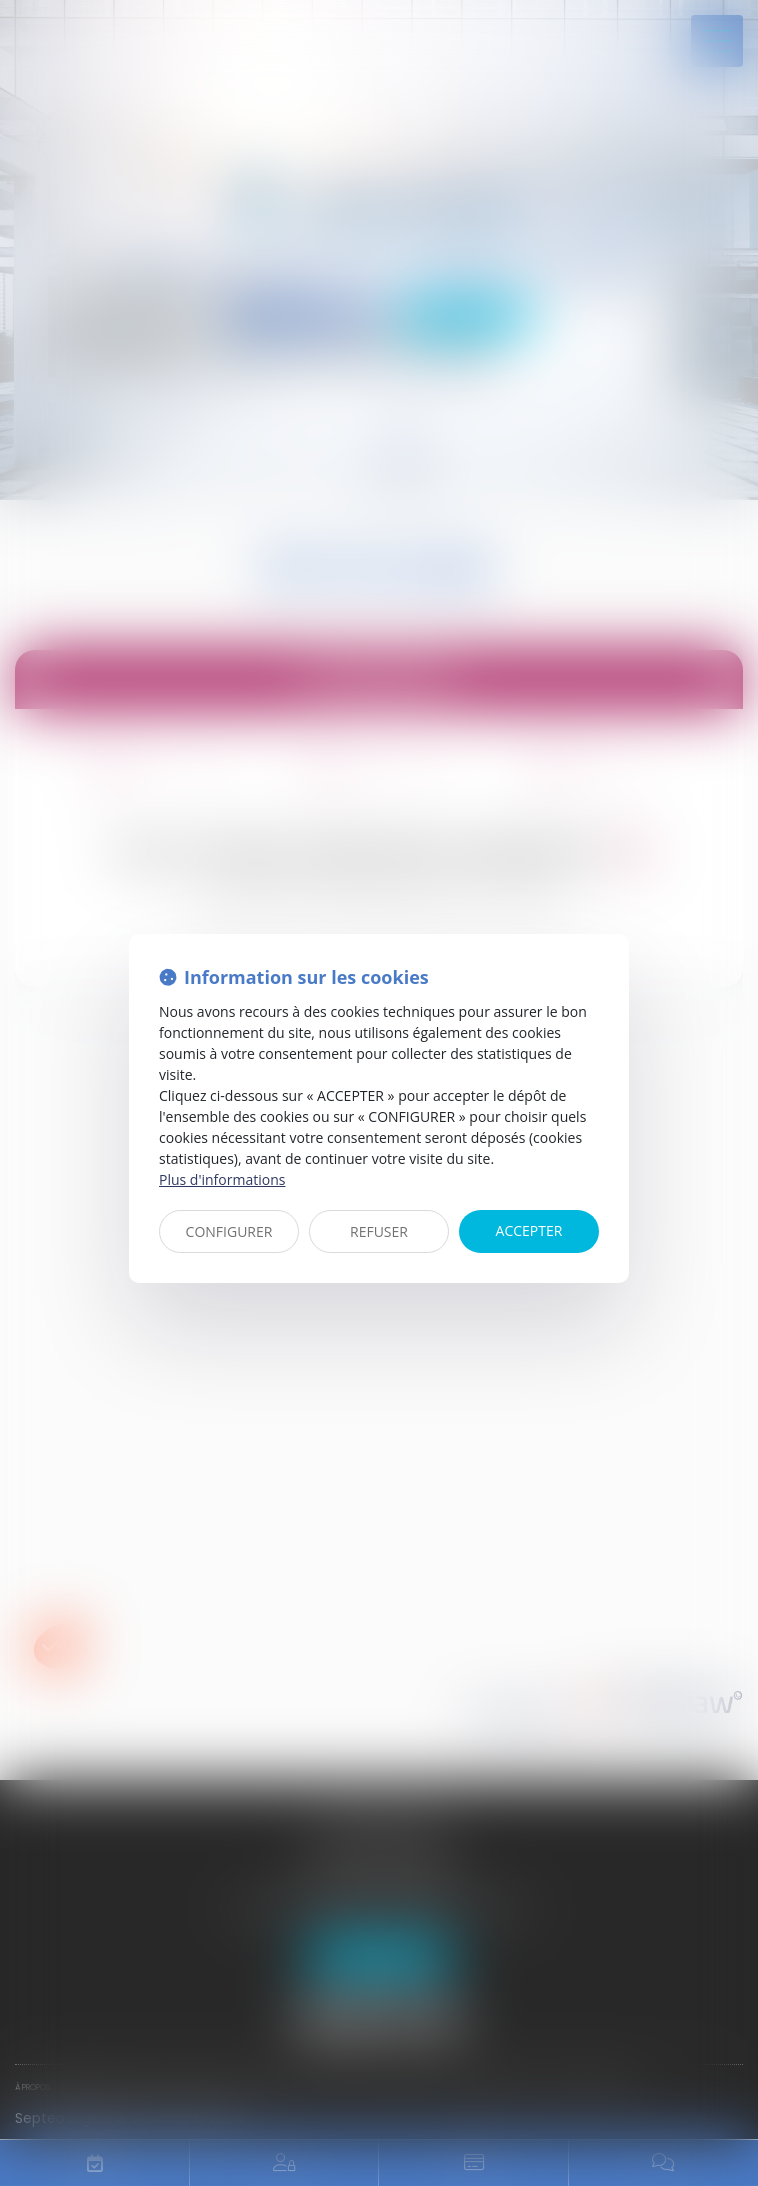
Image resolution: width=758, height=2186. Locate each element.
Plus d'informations (222, 1179)
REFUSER (379, 1231)
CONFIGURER (229, 1231)
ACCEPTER (529, 1230)
